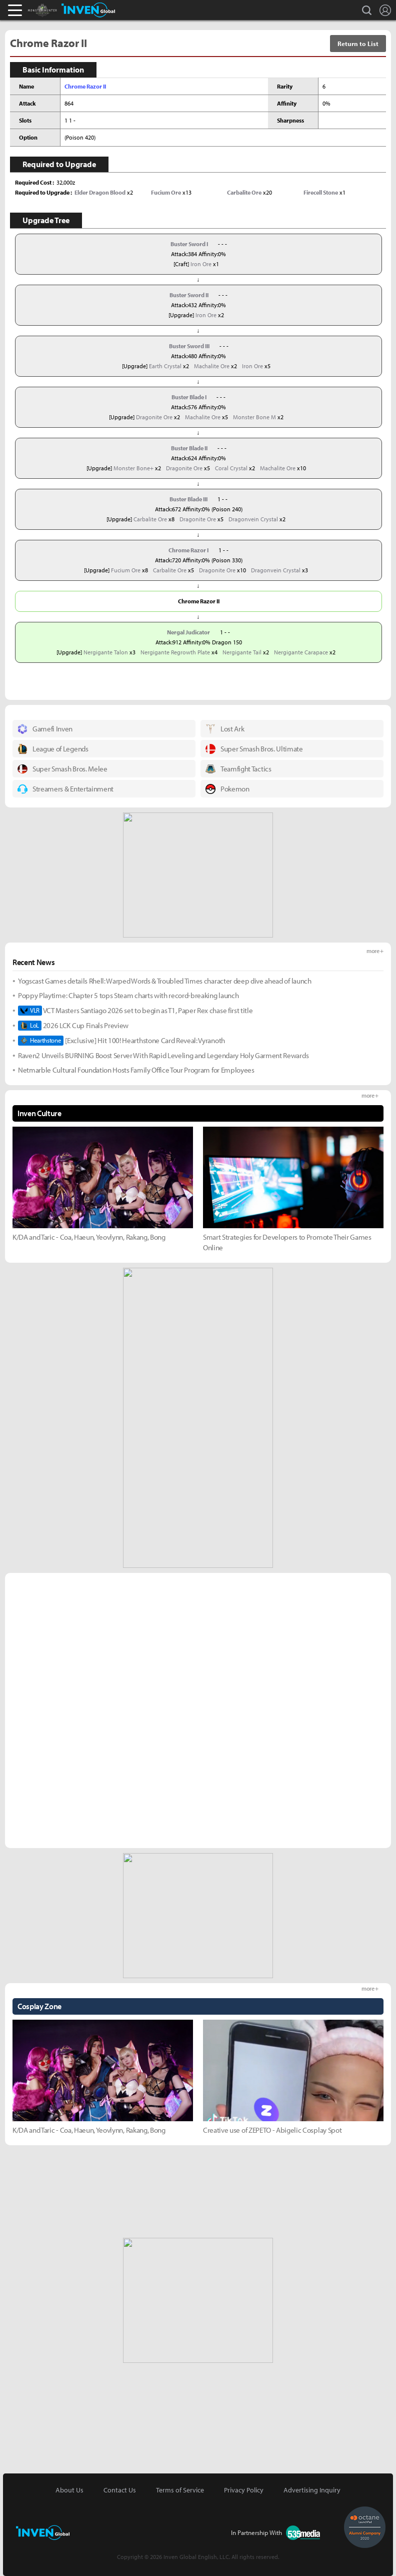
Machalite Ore (212, 366)
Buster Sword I (189, 244)
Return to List (358, 44)
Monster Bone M (254, 417)
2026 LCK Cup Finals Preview (73, 1026)
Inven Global (88, 10)
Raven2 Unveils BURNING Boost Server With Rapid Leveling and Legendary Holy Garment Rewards (163, 1055)
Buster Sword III (189, 346)
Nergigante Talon (106, 652)
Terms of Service (180, 2489)
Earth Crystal (165, 366)
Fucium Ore (125, 570)
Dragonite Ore (154, 417)
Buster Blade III (189, 499)
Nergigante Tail (242, 652)
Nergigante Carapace (301, 652)
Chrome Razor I (188, 550)
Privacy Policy (244, 2489)
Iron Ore (201, 264)
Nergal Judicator (188, 632)
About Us (70, 2489)
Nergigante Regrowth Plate (175, 652)
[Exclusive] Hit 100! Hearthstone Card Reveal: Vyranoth (121, 1041)
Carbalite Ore (150, 519)
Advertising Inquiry (312, 2489)
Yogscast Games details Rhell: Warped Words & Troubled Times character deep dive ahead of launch (165, 981)
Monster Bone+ (134, 468)
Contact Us (120, 2489)
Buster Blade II (189, 448)
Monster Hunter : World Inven (59, 10)
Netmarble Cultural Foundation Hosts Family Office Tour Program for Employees (136, 1070)
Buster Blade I (189, 397)
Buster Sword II (189, 295)
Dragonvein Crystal (253, 519)
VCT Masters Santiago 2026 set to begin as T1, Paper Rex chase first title (135, 1011)
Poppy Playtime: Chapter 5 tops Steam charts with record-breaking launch (128, 995)
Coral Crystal (231, 468)
